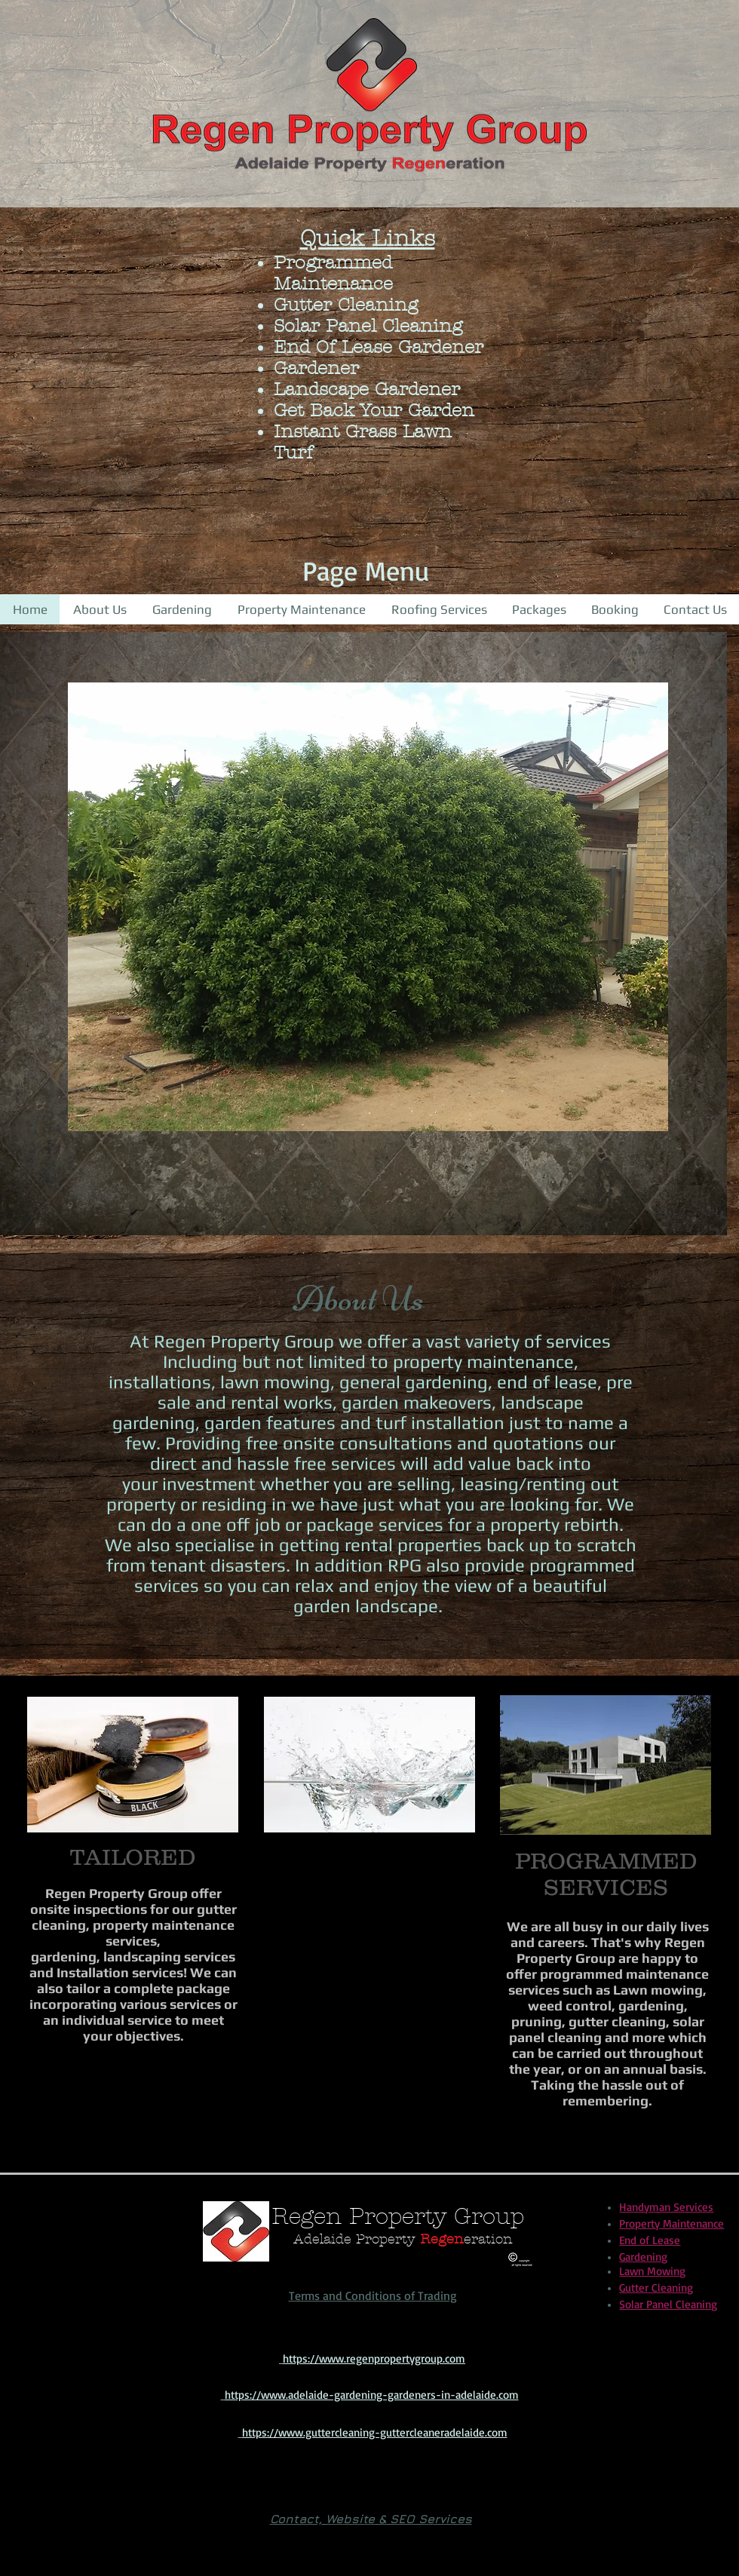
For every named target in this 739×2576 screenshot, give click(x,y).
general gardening (413, 1382)
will (416, 1463)
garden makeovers (417, 1402)
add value (472, 1463)
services (363, 1463)
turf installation (440, 1422)
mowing (297, 1382)
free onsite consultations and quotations (415, 1443)
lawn (239, 1382)
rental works (279, 1402)
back (534, 1463)
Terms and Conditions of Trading (373, 2295)
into (574, 1463)
